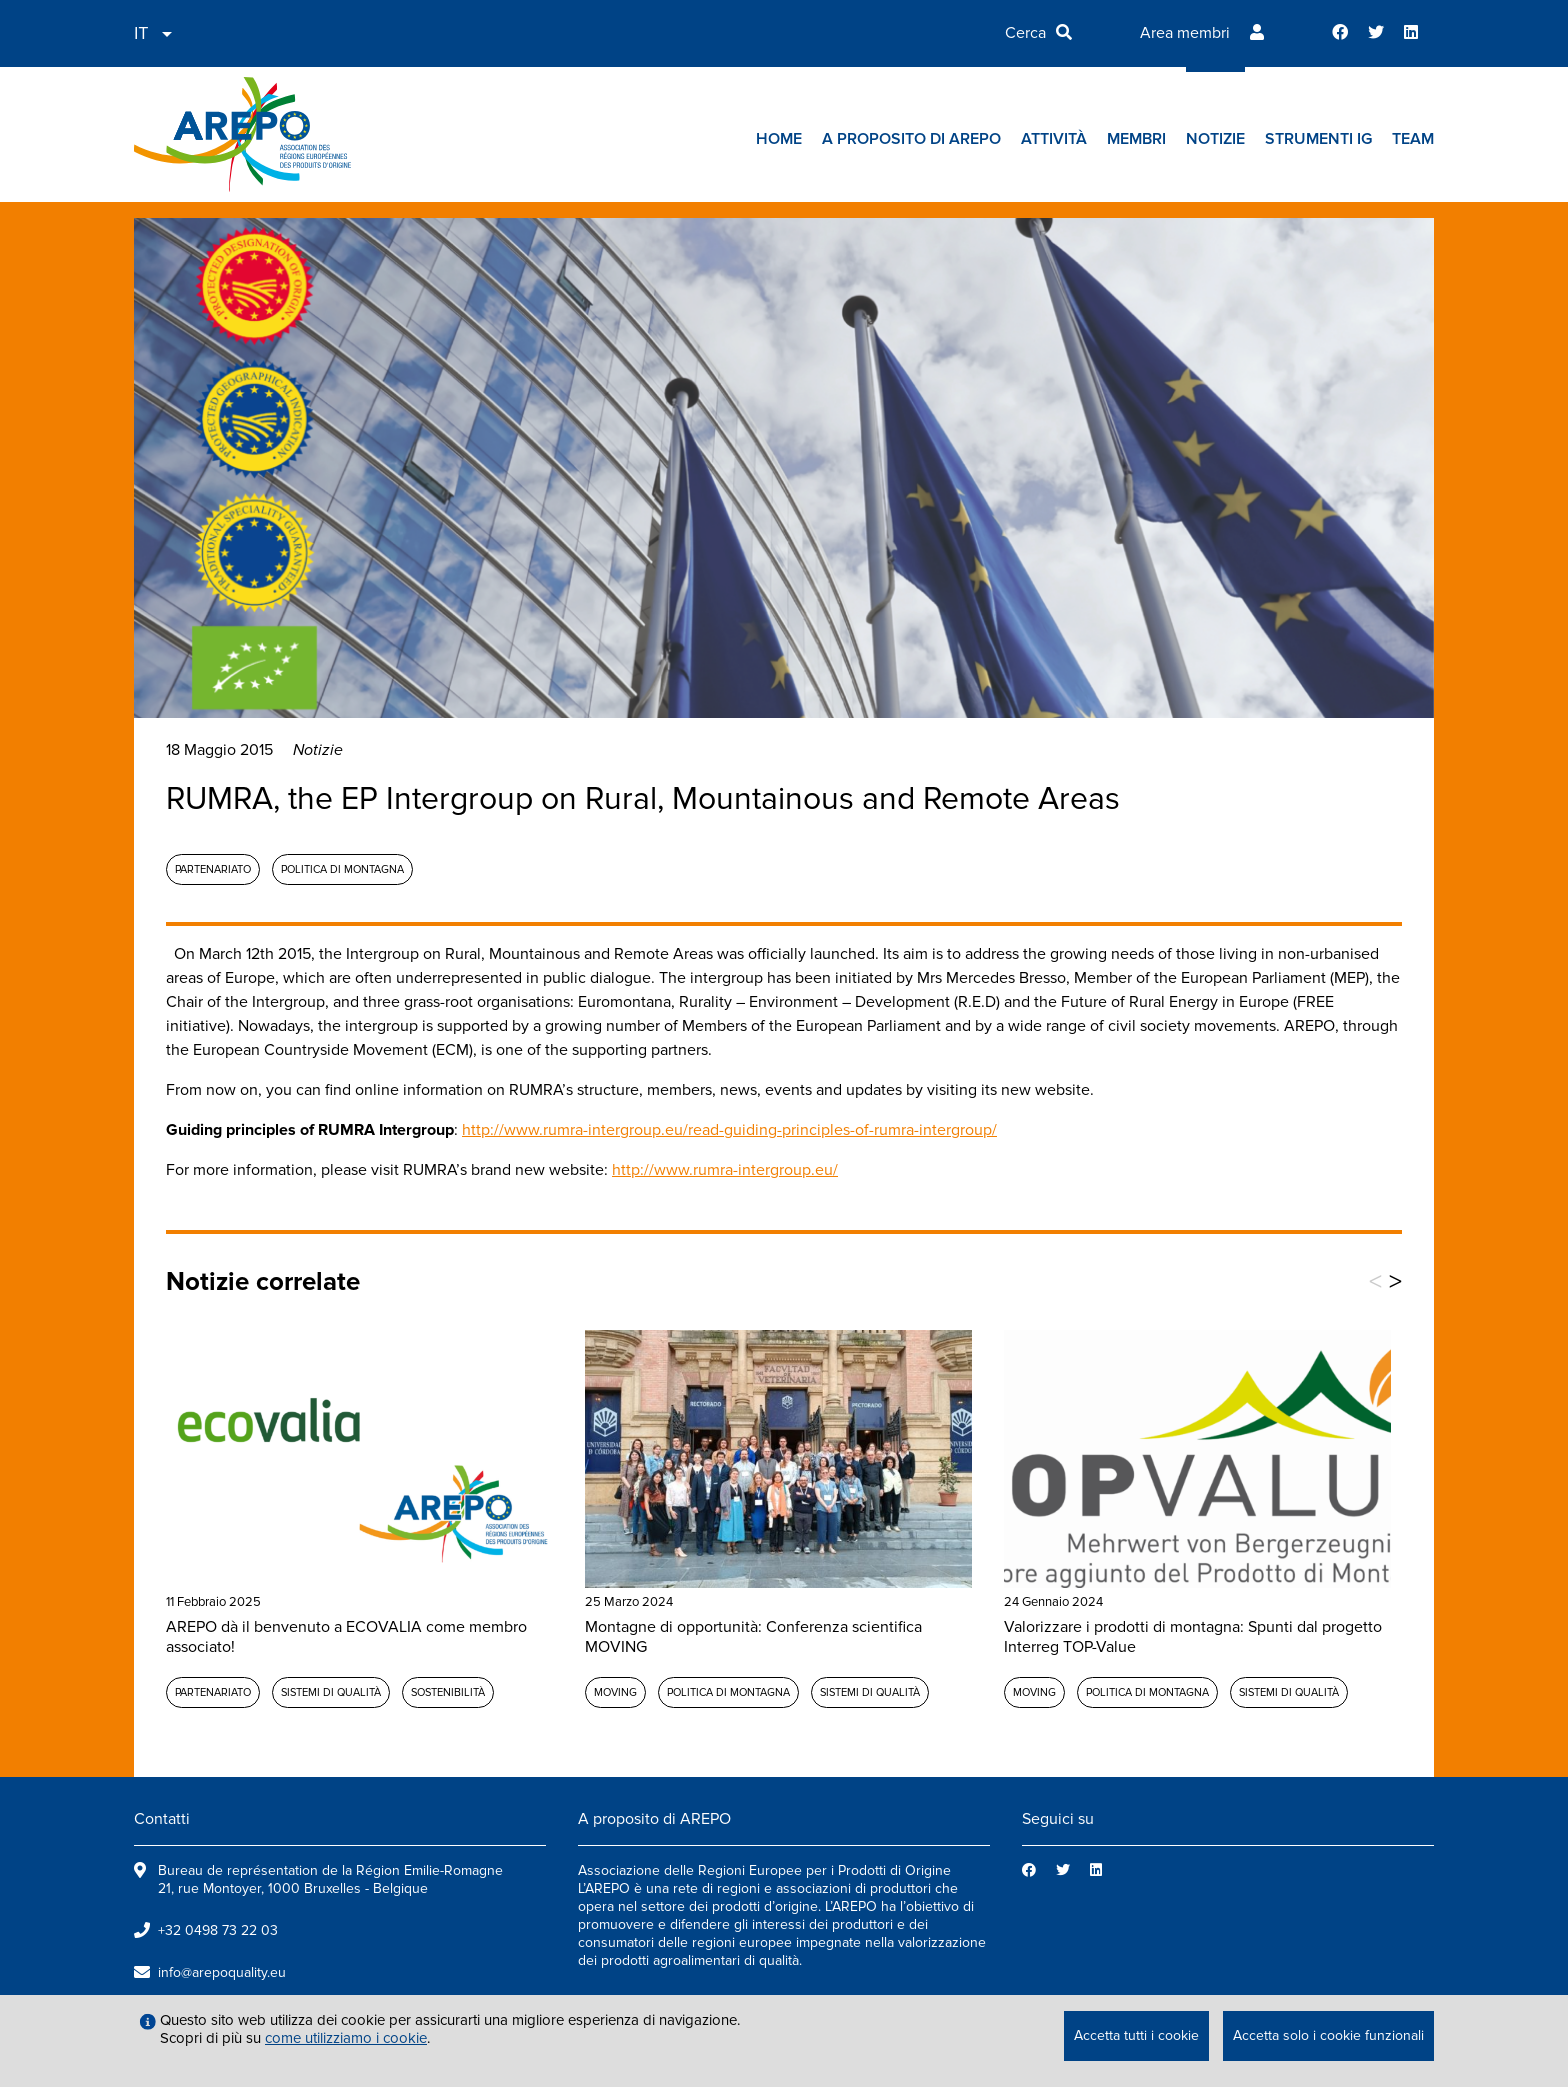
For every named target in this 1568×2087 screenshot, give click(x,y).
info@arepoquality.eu (222, 1972)
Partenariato (213, 869)
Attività (1054, 139)
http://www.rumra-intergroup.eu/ (725, 1170)
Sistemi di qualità (331, 1692)
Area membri (1185, 33)
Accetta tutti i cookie (1136, 2035)
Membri (1136, 139)
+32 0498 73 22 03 (218, 1930)
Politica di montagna (342, 869)
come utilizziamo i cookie (346, 2038)
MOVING (615, 1692)
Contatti (162, 1819)
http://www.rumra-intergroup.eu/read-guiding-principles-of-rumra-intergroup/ (729, 1130)
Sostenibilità (448, 1692)
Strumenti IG (1318, 139)
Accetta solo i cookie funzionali (1328, 2035)
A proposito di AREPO (911, 139)
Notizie (1215, 139)
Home (779, 139)
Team (1413, 139)
